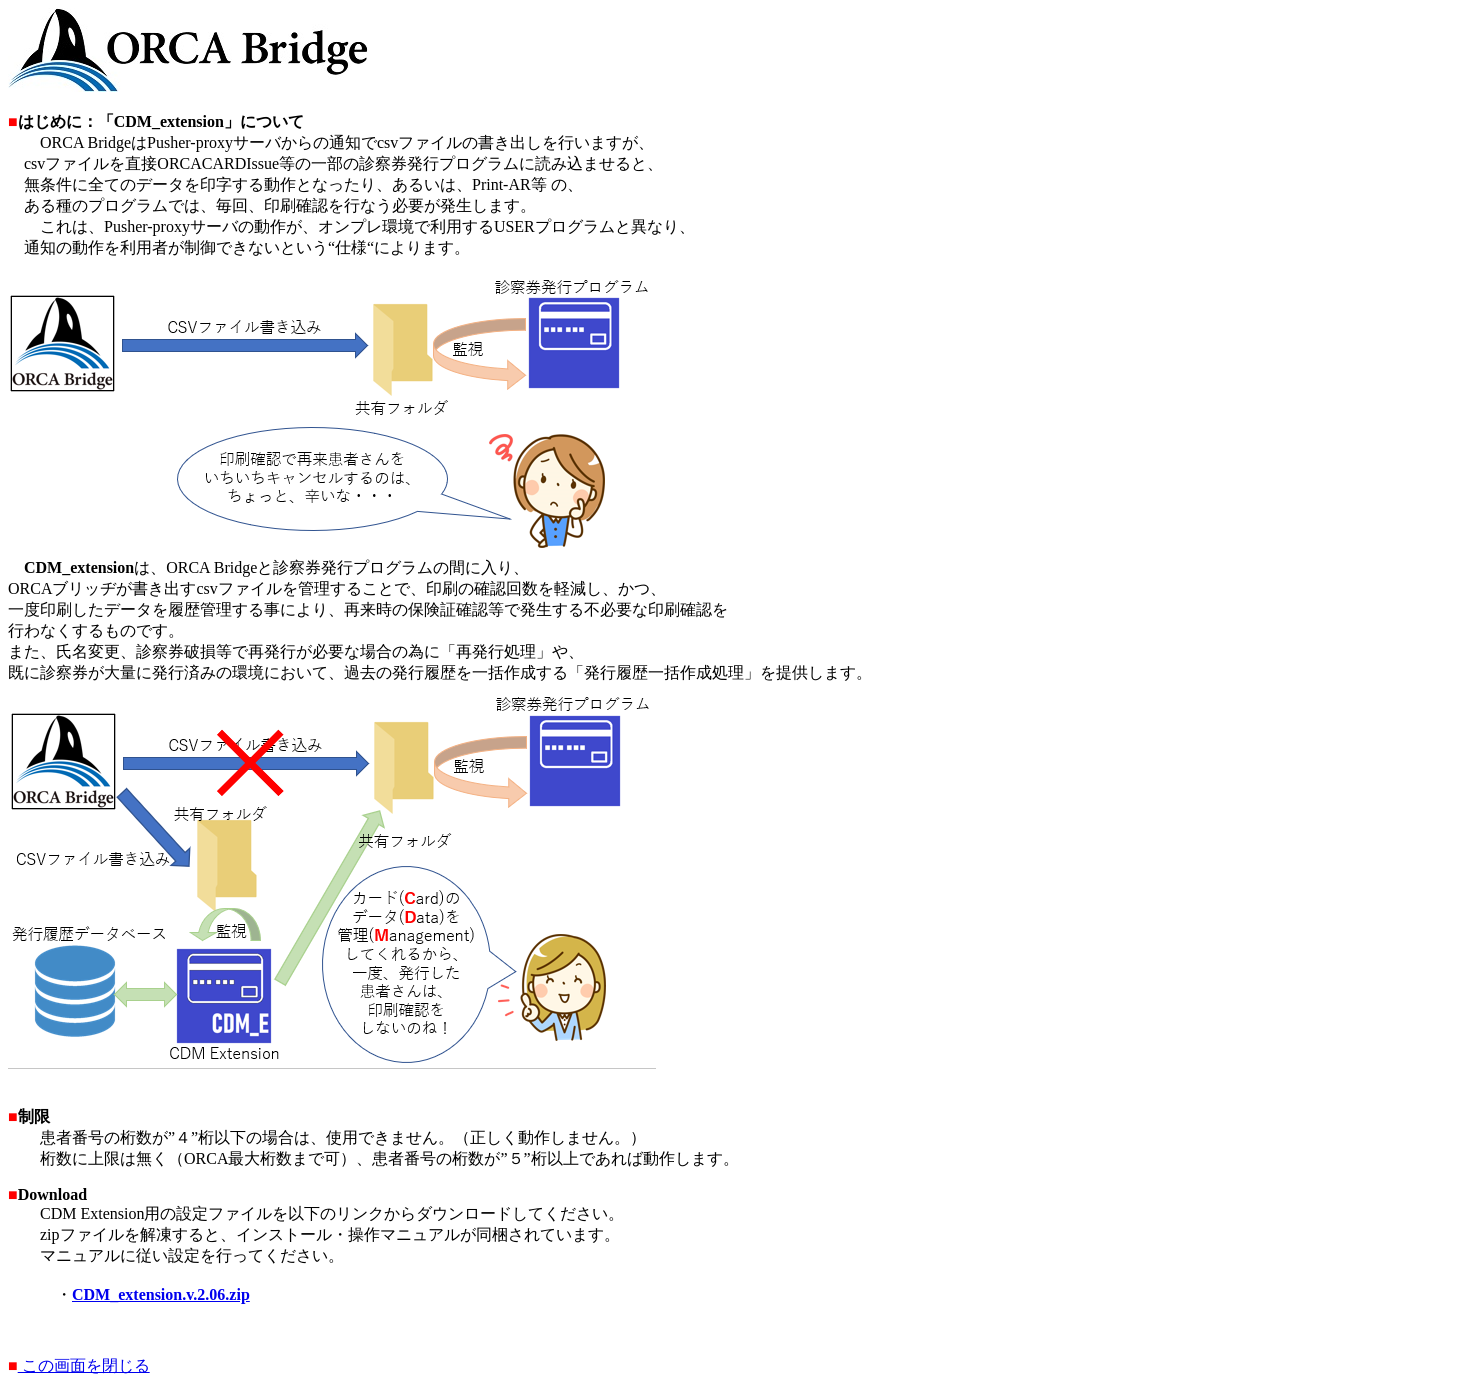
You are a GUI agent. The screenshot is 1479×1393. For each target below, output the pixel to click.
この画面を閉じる (84, 1365)
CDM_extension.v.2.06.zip (161, 1294)
